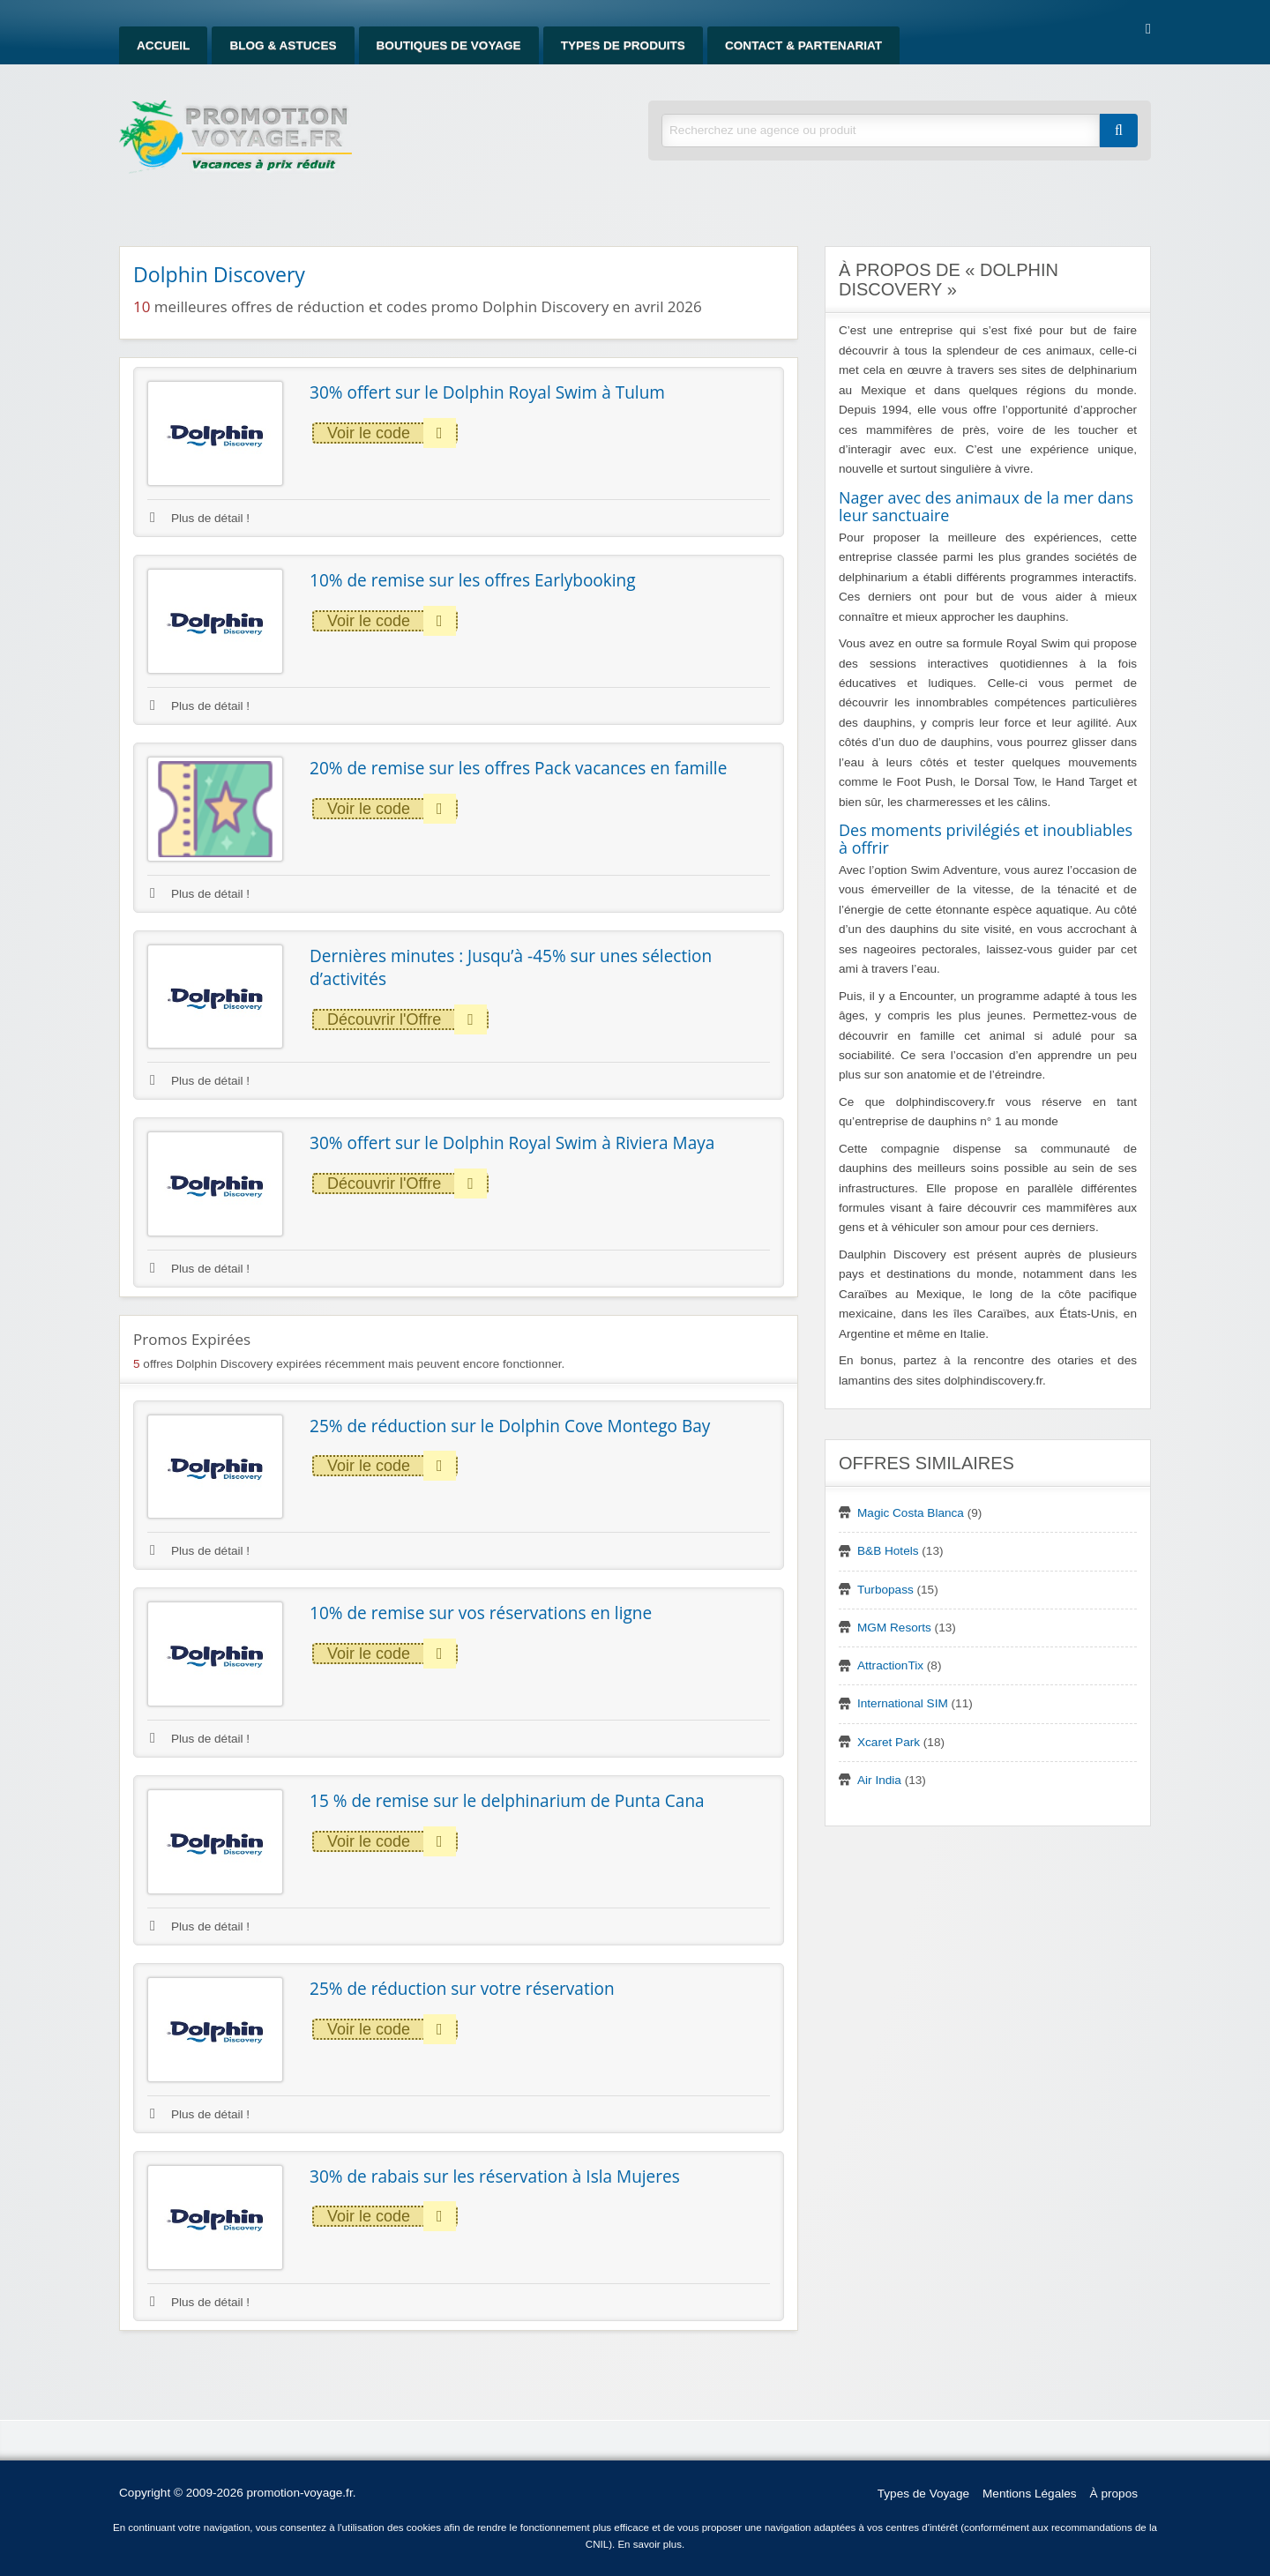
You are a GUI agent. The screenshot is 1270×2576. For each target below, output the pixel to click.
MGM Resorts (894, 1627)
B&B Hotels (888, 1550)
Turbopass (885, 1589)
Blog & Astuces (282, 45)
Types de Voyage (923, 2493)
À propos (1114, 2493)
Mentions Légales (1029, 2493)
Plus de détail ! (200, 518)
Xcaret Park (888, 1742)
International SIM (902, 1703)
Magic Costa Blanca (910, 1512)
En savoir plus (649, 2544)
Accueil (163, 45)
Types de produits (623, 45)
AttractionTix (890, 1665)
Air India (879, 1780)
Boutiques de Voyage (449, 45)
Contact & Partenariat (803, 45)
